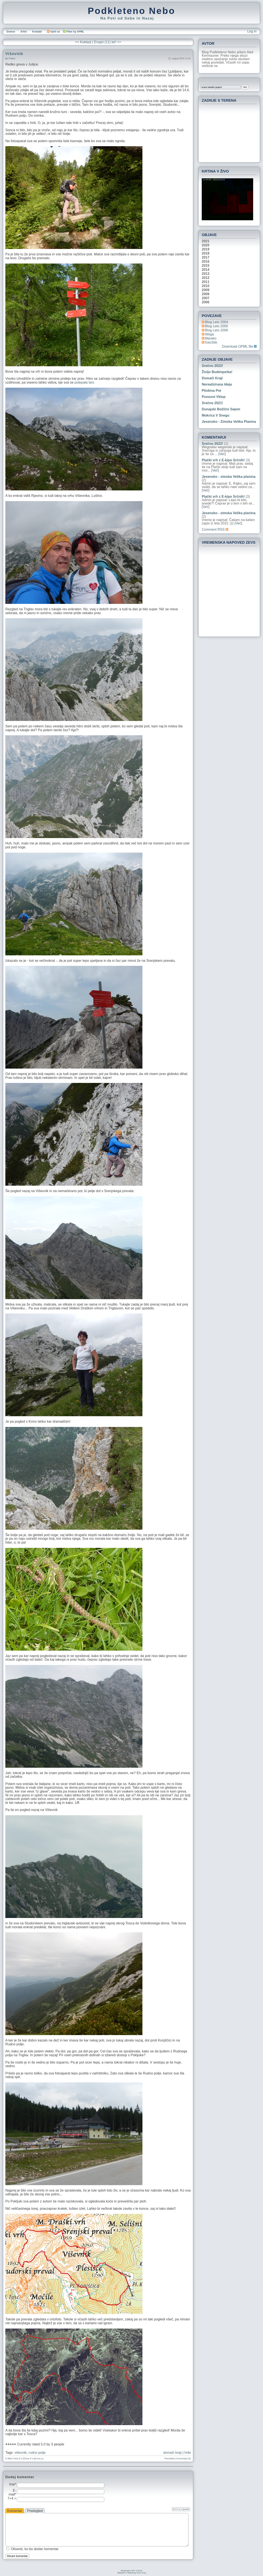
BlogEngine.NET (128, 2571)
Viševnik (14, 53)
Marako (210, 338)
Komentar (14, 2511)
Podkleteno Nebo (131, 11)
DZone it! (26, 2458)
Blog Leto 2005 (216, 326)
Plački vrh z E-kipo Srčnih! (223, 460)
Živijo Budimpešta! (217, 372)
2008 (205, 294)
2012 (205, 278)
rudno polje (36, 2452)
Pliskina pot (211, 390)
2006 (205, 302)
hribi (187, 2452)
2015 (205, 265)
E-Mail (8, 2458)
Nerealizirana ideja (217, 384)
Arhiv (23, 31)
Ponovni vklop (214, 397)
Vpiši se (53, 31)
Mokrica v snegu (215, 415)
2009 (205, 290)
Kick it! (17, 2458)
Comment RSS (215, 529)
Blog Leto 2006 (216, 330)
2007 (205, 298)
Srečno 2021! (212, 403)
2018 (205, 253)
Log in (252, 31)
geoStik (211, 342)
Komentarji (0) (183, 2458)
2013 (205, 273)
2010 (205, 286)
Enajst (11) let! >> (107, 42)
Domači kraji (212, 378)
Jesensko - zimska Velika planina (229, 421)
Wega (209, 334)
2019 (205, 249)
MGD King (141, 2573)
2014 (205, 269)
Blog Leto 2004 (216, 322)
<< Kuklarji (83, 42)
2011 (205, 282)
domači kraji (172, 2452)
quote (186, 2509)
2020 (205, 245)
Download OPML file (239, 346)
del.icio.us (38, 2458)
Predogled (35, 2511)
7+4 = (11, 2498)
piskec (12, 58)
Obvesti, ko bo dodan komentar (34, 2549)
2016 (205, 261)
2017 (205, 257)
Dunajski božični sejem (221, 409)
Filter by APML (75, 31)
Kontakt (37, 31)
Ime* (12, 2484)
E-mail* (12, 2492)
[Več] (222, 454)
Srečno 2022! (212, 366)
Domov (10, 31)
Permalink (169, 2458)
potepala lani (83, 382)
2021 (205, 241)
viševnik (21, 2452)
